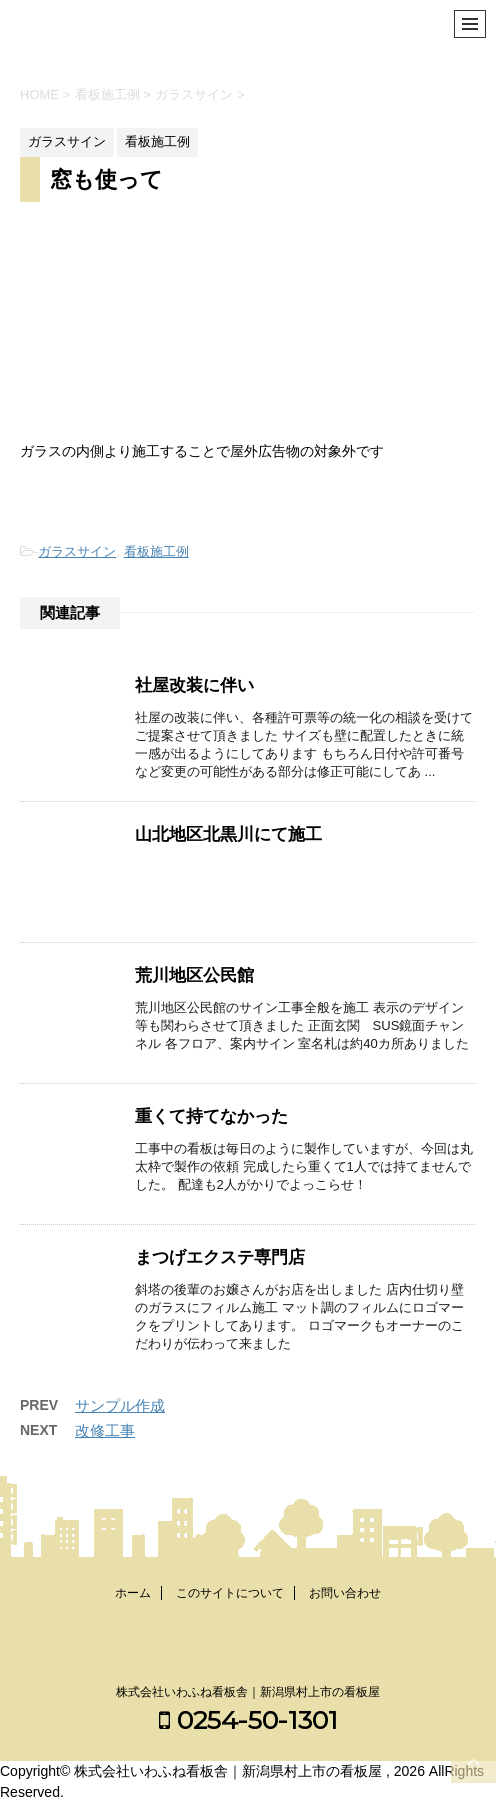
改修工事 (105, 1430)
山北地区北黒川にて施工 (228, 834)
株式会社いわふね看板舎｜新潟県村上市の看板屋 (248, 1692)
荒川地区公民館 (194, 975)
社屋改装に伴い (194, 685)
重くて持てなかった (211, 1116)
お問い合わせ (345, 1593)
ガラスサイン (77, 551)
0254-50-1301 (248, 1720)
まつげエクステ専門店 (220, 1257)
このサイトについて (230, 1593)
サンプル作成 (120, 1405)
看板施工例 (156, 551)
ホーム (133, 1593)
